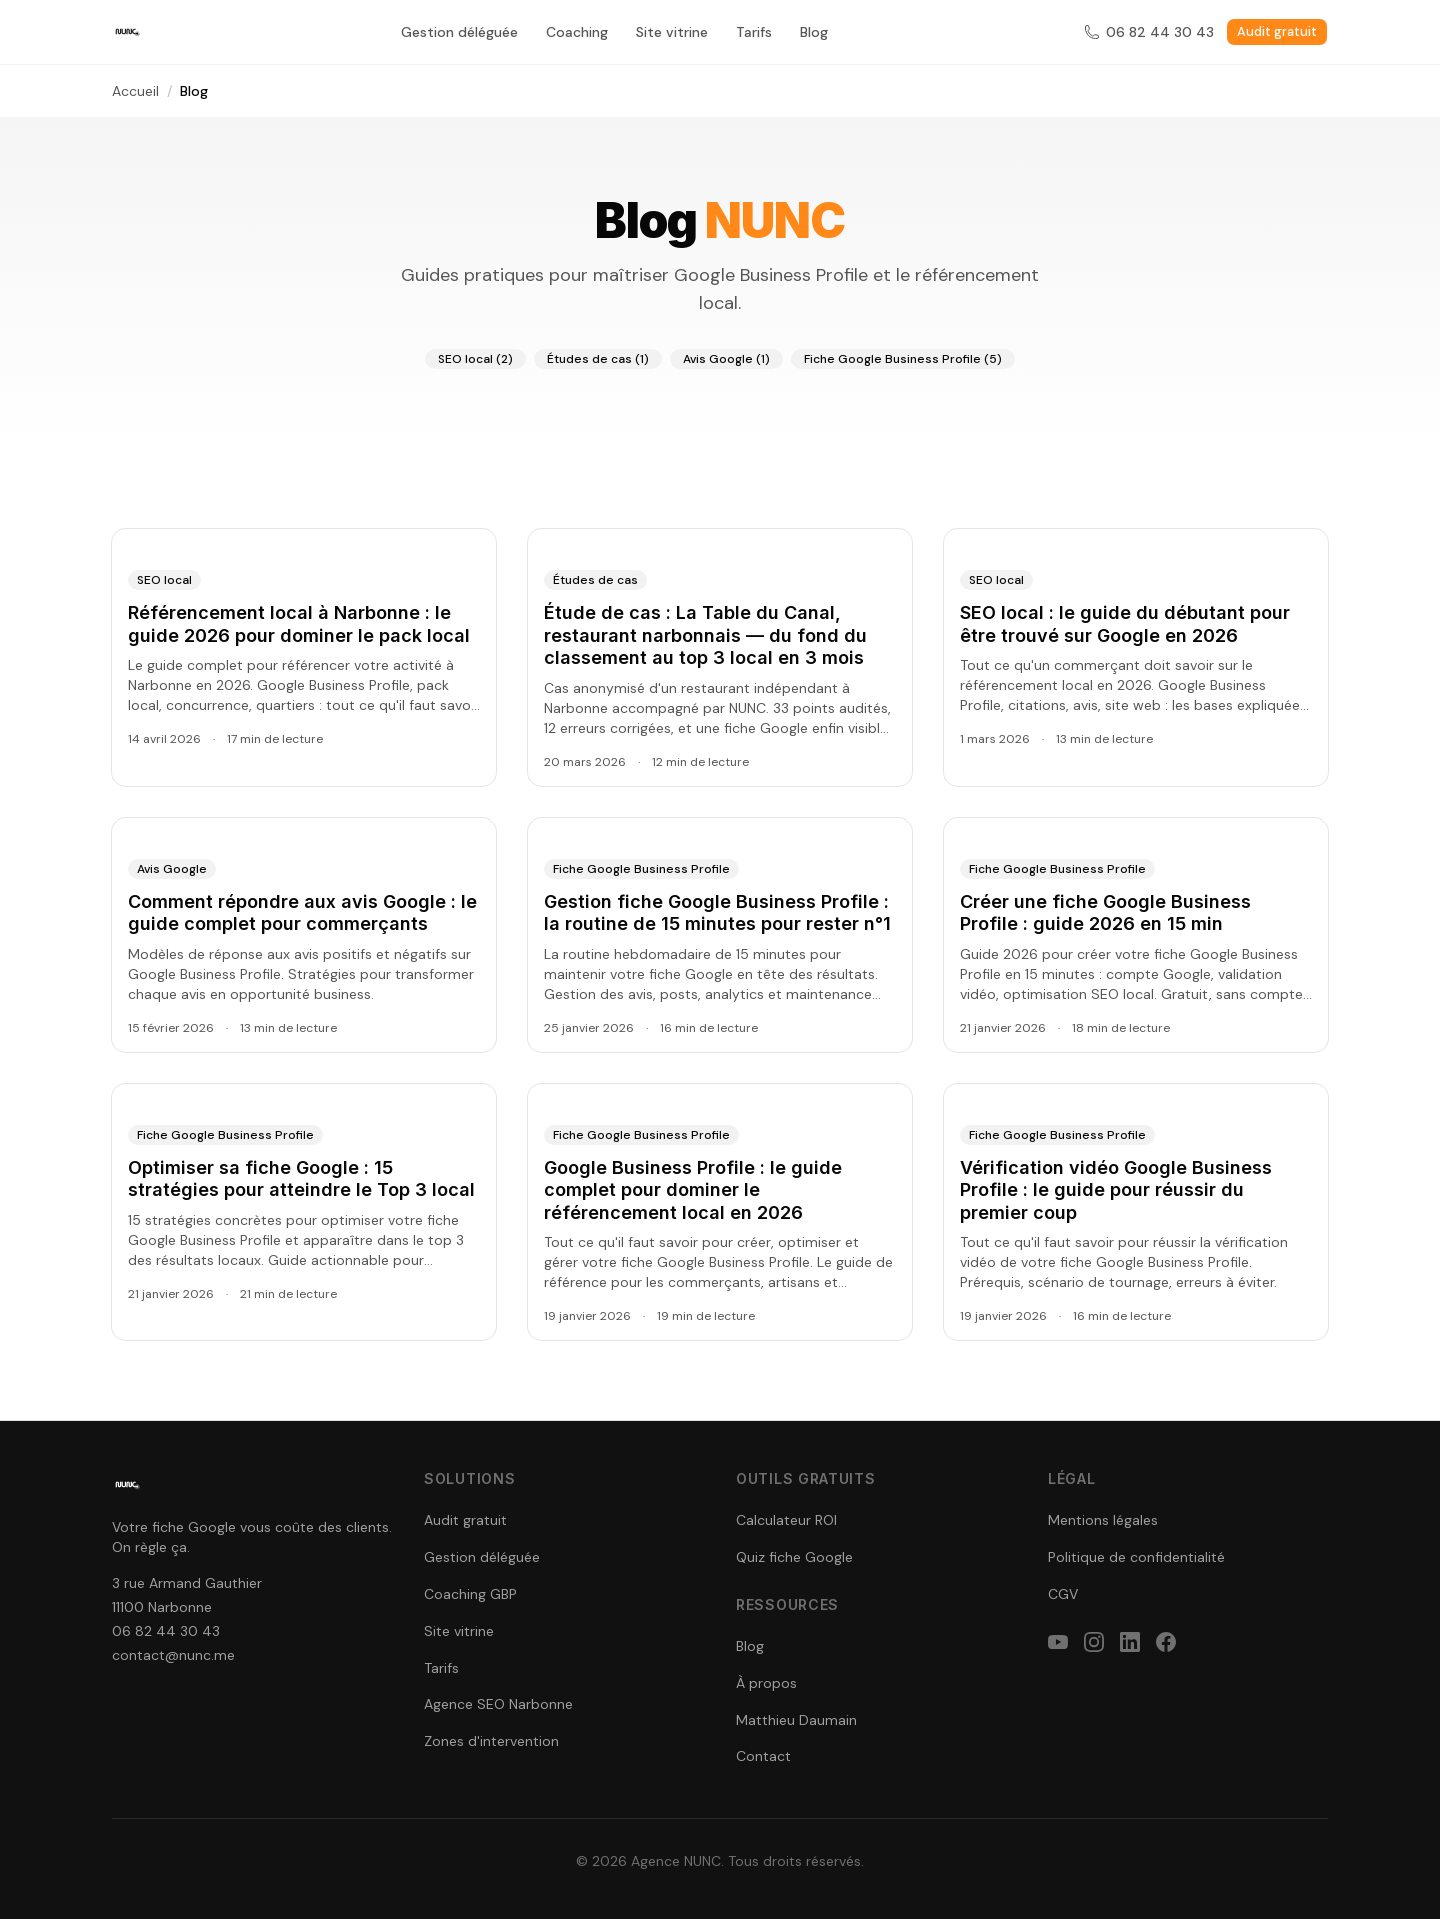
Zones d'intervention (491, 1741)
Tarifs (754, 32)
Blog (814, 32)
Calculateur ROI (786, 1520)
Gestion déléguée (459, 32)
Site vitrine (672, 32)
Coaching (577, 32)
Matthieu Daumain (796, 1720)
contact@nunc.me (173, 1655)
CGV (1063, 1594)
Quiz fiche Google (794, 1557)
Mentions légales (1103, 1520)
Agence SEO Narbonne (498, 1704)
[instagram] (1094, 1642)
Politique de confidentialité (1136, 1557)
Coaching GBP (470, 1594)
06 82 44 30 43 (1149, 32)
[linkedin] (1130, 1642)
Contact (763, 1756)
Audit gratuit (1277, 31)
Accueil (135, 91)
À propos (766, 1683)
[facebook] (1166, 1642)
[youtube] (1058, 1642)
